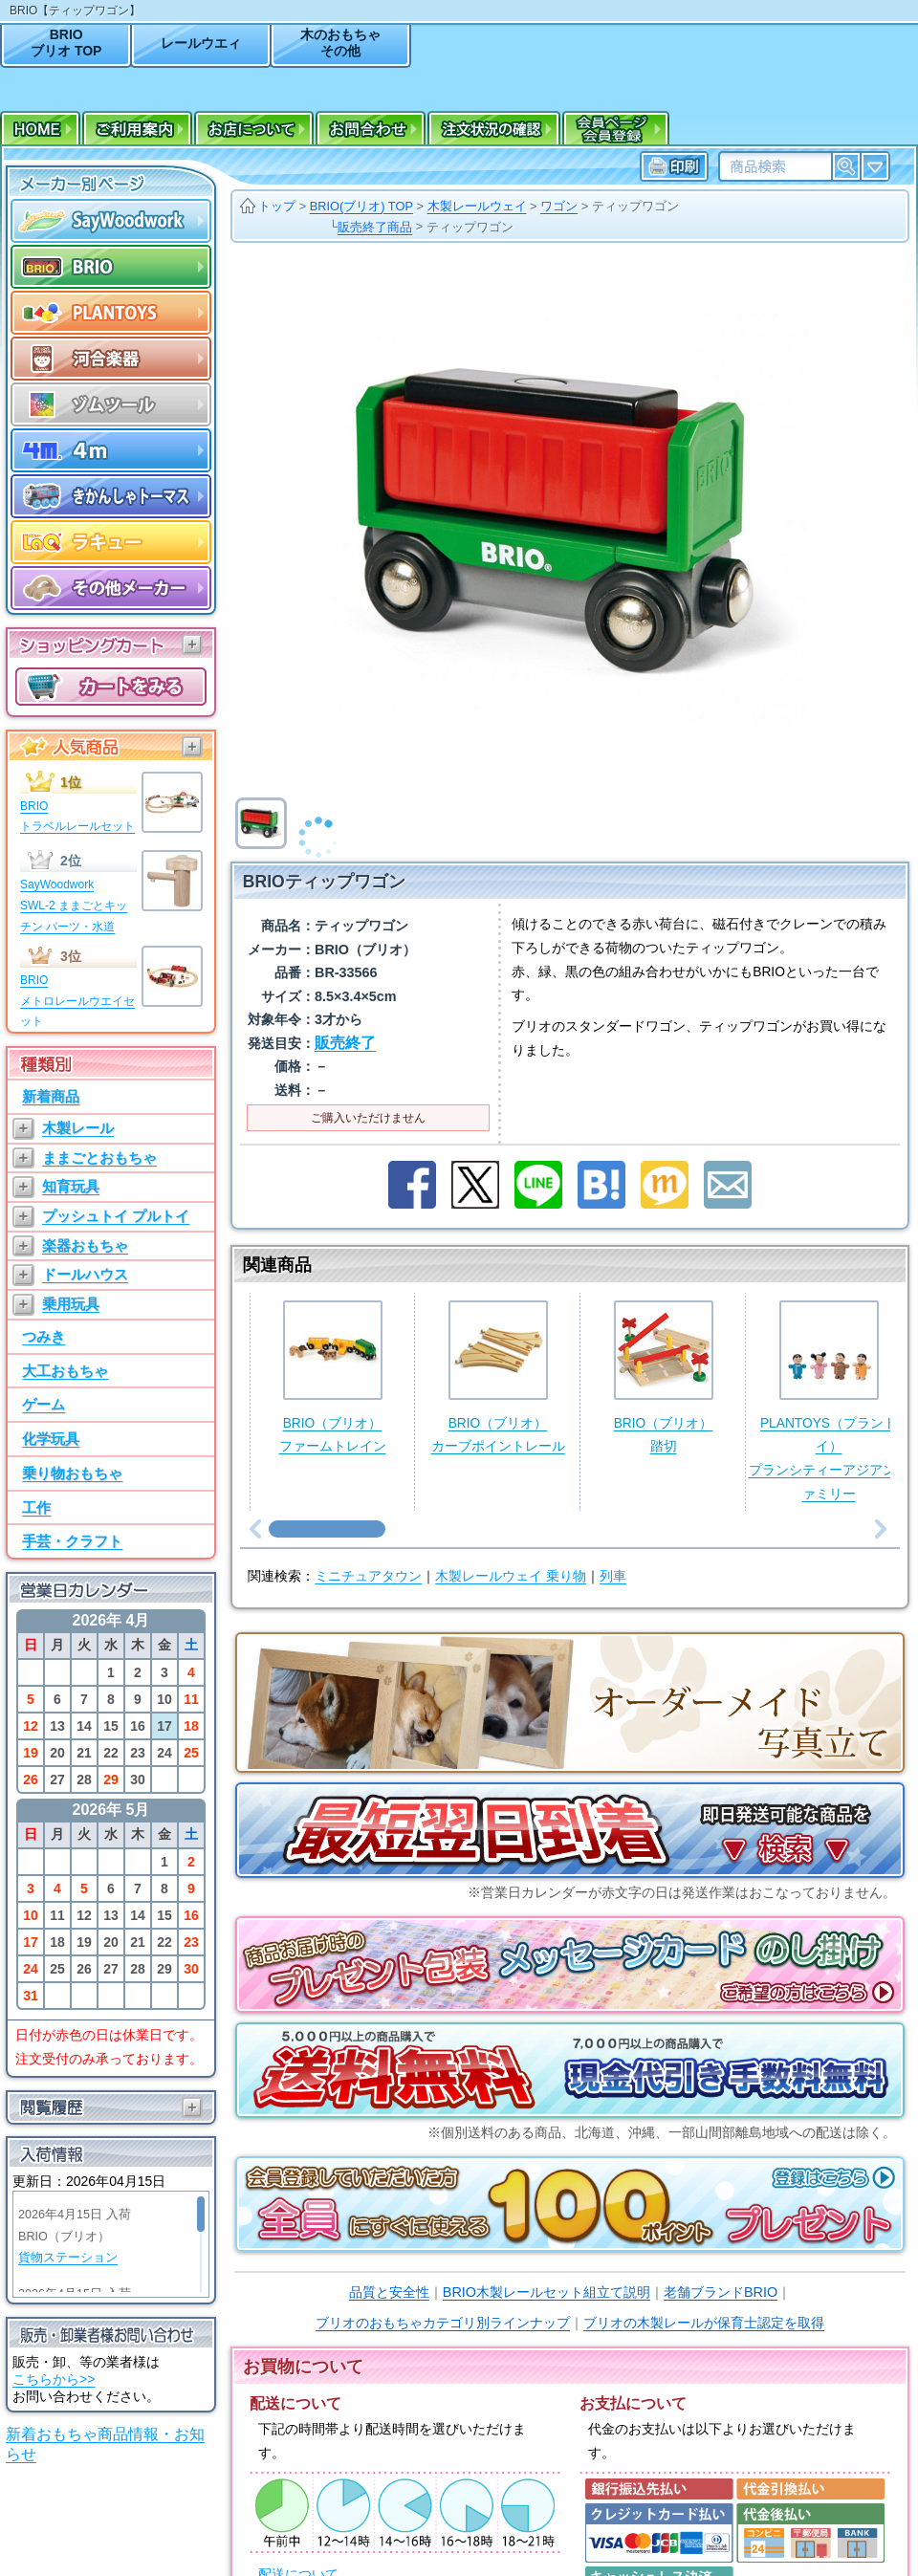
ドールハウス (85, 1274)
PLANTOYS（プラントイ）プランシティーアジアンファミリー (829, 1400)
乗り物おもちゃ (72, 1473)
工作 (36, 1507)
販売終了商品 (375, 227)
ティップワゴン (635, 206)
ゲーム (43, 1404)
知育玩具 (70, 1186)
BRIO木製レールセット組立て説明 (546, 2292)
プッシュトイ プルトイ (115, 1216)
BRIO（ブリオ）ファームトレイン (332, 1377)
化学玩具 (50, 1438)
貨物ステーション (68, 2257)
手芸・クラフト (72, 1541)
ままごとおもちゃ (99, 1157)
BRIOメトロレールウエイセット (77, 1000)
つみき (43, 1336)
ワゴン (559, 206)
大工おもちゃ (65, 1371)
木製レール (78, 1128)
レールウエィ (201, 43)
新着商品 (50, 1096)
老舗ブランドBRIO (720, 2292)
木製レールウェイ (477, 206)
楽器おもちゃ (85, 1245)
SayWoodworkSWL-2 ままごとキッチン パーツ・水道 (73, 905)
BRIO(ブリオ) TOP (361, 206)
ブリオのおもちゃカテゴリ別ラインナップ (443, 2322)
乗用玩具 (70, 1304)
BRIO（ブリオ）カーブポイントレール (498, 1377)
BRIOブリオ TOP (66, 42)
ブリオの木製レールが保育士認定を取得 (703, 2322)
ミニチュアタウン (368, 1576)
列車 (613, 1576)
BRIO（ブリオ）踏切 (663, 1377)
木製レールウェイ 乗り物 (510, 1576)
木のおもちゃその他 (340, 42)
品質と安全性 (389, 2292)
